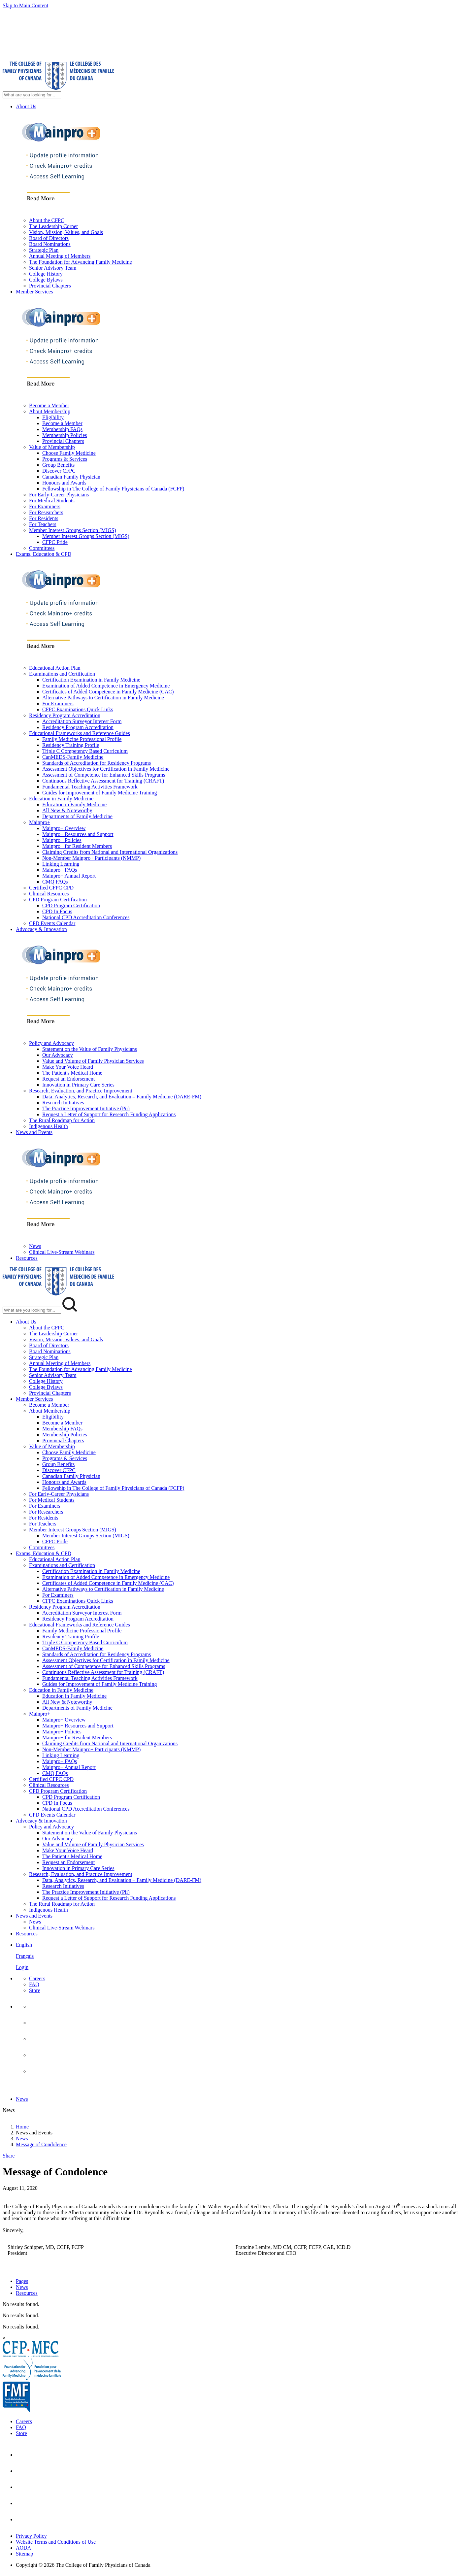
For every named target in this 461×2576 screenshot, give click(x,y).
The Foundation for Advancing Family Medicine (80, 262)
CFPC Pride (55, 542)
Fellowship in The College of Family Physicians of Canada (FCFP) (113, 488)
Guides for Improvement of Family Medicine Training (99, 792)
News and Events (34, 1132)
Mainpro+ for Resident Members (77, 846)
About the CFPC (46, 220)
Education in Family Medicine (61, 798)
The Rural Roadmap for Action (62, 1120)
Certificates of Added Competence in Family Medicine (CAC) (108, 691)
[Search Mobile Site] (32, 1310)
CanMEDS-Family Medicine (72, 757)
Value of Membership (52, 447)
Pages (22, 2281)
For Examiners (44, 506)
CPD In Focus (57, 911)
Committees (41, 548)
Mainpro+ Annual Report (69, 876)
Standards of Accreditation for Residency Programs (96, 763)
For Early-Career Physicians (59, 494)
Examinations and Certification (62, 674)
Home (22, 2126)
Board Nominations (50, 244)
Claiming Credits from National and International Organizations (110, 852)
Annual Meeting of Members (59, 256)
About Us (26, 106)
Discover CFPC (59, 471)
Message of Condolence (41, 2144)
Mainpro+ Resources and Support (78, 834)
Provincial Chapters (50, 285)
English (24, 1945)
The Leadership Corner (53, 226)
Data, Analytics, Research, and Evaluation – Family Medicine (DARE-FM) (121, 1096)
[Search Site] (32, 94)
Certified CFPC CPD (51, 887)
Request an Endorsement (68, 1079)
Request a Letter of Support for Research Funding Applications (109, 1114)
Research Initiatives (63, 1102)
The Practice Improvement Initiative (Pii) (86, 1108)
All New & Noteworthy (67, 810)
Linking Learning (60, 864)
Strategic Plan (43, 250)
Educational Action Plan (55, 668)
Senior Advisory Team (52, 268)
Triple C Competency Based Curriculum (85, 751)
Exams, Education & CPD (43, 554)
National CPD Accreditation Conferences (85, 917)
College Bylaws (46, 280)
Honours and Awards (64, 482)
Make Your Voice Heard (67, 1067)
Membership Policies (64, 435)
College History (46, 274)
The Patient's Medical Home (72, 1073)
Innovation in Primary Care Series (78, 1084)
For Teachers (42, 524)
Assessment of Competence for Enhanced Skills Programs (103, 775)
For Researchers (46, 512)
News (35, 1246)
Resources (27, 1258)
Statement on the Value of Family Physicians (89, 1049)
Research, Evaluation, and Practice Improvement (80, 1090)
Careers (37, 1978)
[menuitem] (237, 1959)
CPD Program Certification (58, 899)
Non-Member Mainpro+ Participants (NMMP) (91, 858)
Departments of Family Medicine (77, 816)
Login (22, 1967)
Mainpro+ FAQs (59, 870)
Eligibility (53, 417)
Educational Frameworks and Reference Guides (79, 733)
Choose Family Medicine (69, 453)
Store (34, 1990)
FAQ (34, 1984)
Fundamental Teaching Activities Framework (90, 786)
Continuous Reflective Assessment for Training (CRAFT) (103, 781)
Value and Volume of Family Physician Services (93, 1061)
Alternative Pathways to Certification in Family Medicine (103, 697)
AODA (23, 2548)
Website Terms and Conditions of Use (56, 2542)
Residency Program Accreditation (64, 715)
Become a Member (49, 405)
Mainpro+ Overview (63, 828)
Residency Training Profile (70, 745)
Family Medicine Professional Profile (81, 739)
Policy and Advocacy (51, 1043)
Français (25, 1956)
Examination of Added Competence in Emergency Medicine (106, 685)
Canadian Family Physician (71, 477)
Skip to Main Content (25, 5)
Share (9, 2155)
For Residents (43, 518)
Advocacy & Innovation (41, 929)
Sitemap (24, 2554)
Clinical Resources (49, 893)
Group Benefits (58, 465)
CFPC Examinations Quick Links (77, 709)
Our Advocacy (57, 1055)
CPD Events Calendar (52, 923)
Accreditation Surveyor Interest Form (81, 721)
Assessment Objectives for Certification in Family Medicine (106, 769)
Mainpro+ (39, 822)
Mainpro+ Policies (62, 840)
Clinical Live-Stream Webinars (61, 1252)
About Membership (49, 411)
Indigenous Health (48, 1126)
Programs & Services (64, 459)
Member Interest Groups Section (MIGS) (72, 530)
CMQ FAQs (55, 882)
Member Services (34, 291)
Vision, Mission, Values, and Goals (66, 232)
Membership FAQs (62, 429)
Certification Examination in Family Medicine (91, 680)
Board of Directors (49, 238)
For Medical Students (52, 500)
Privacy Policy (31, 2536)
